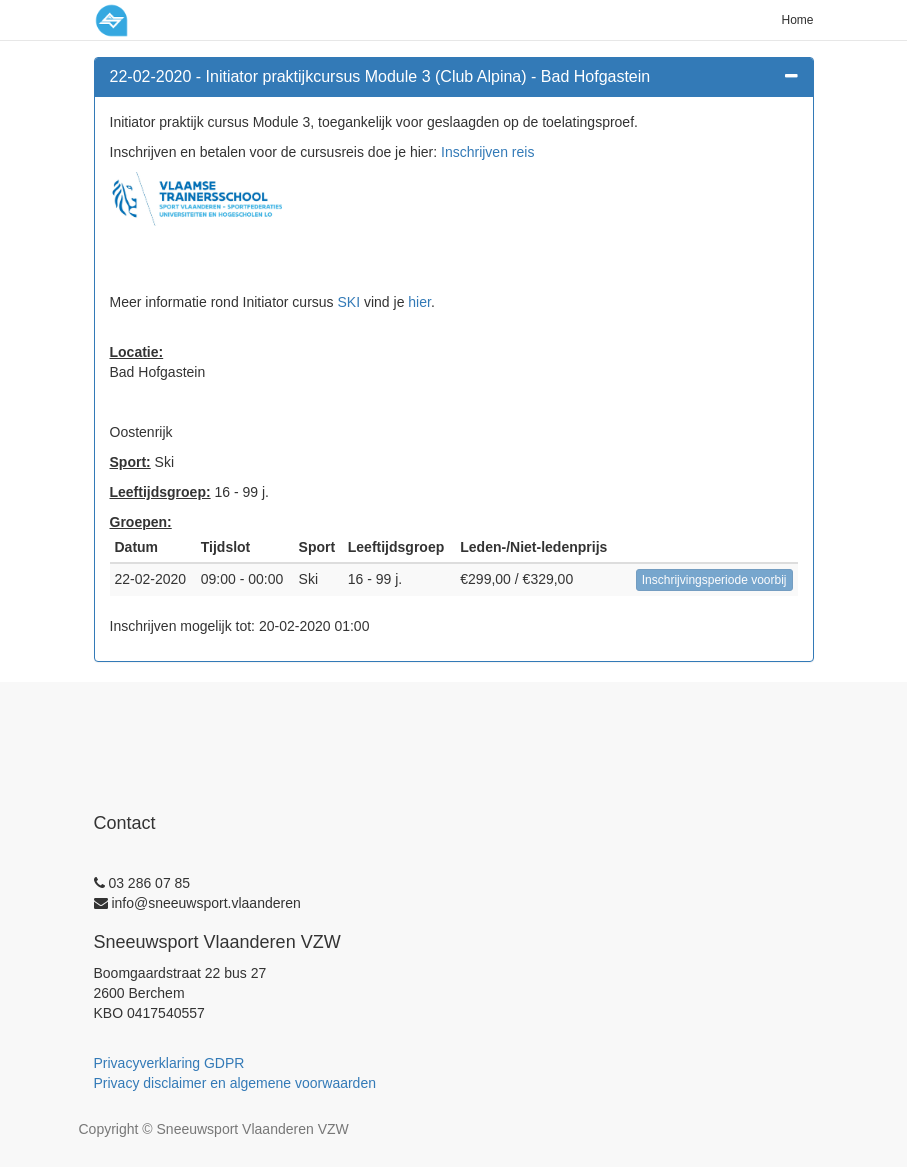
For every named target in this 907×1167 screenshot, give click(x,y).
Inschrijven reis (487, 152)
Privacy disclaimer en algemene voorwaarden (235, 1083)
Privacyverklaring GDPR (169, 1063)
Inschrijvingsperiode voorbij (714, 580)
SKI (348, 302)
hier (419, 302)
